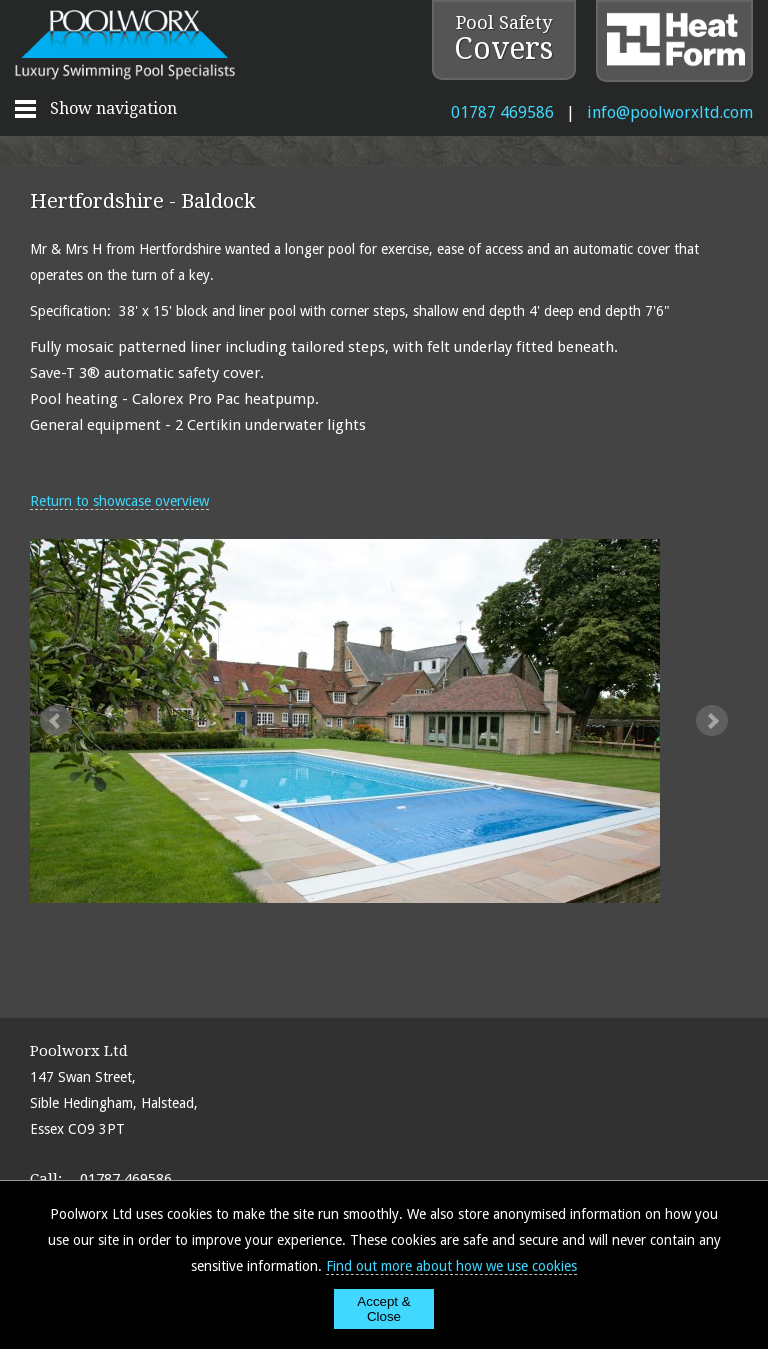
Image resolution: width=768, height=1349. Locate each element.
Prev (56, 721)
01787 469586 (502, 112)
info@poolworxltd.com (670, 112)
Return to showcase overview (119, 501)
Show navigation (113, 108)
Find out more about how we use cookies (451, 1266)
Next (712, 721)
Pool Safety (503, 39)
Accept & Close (383, 1309)
